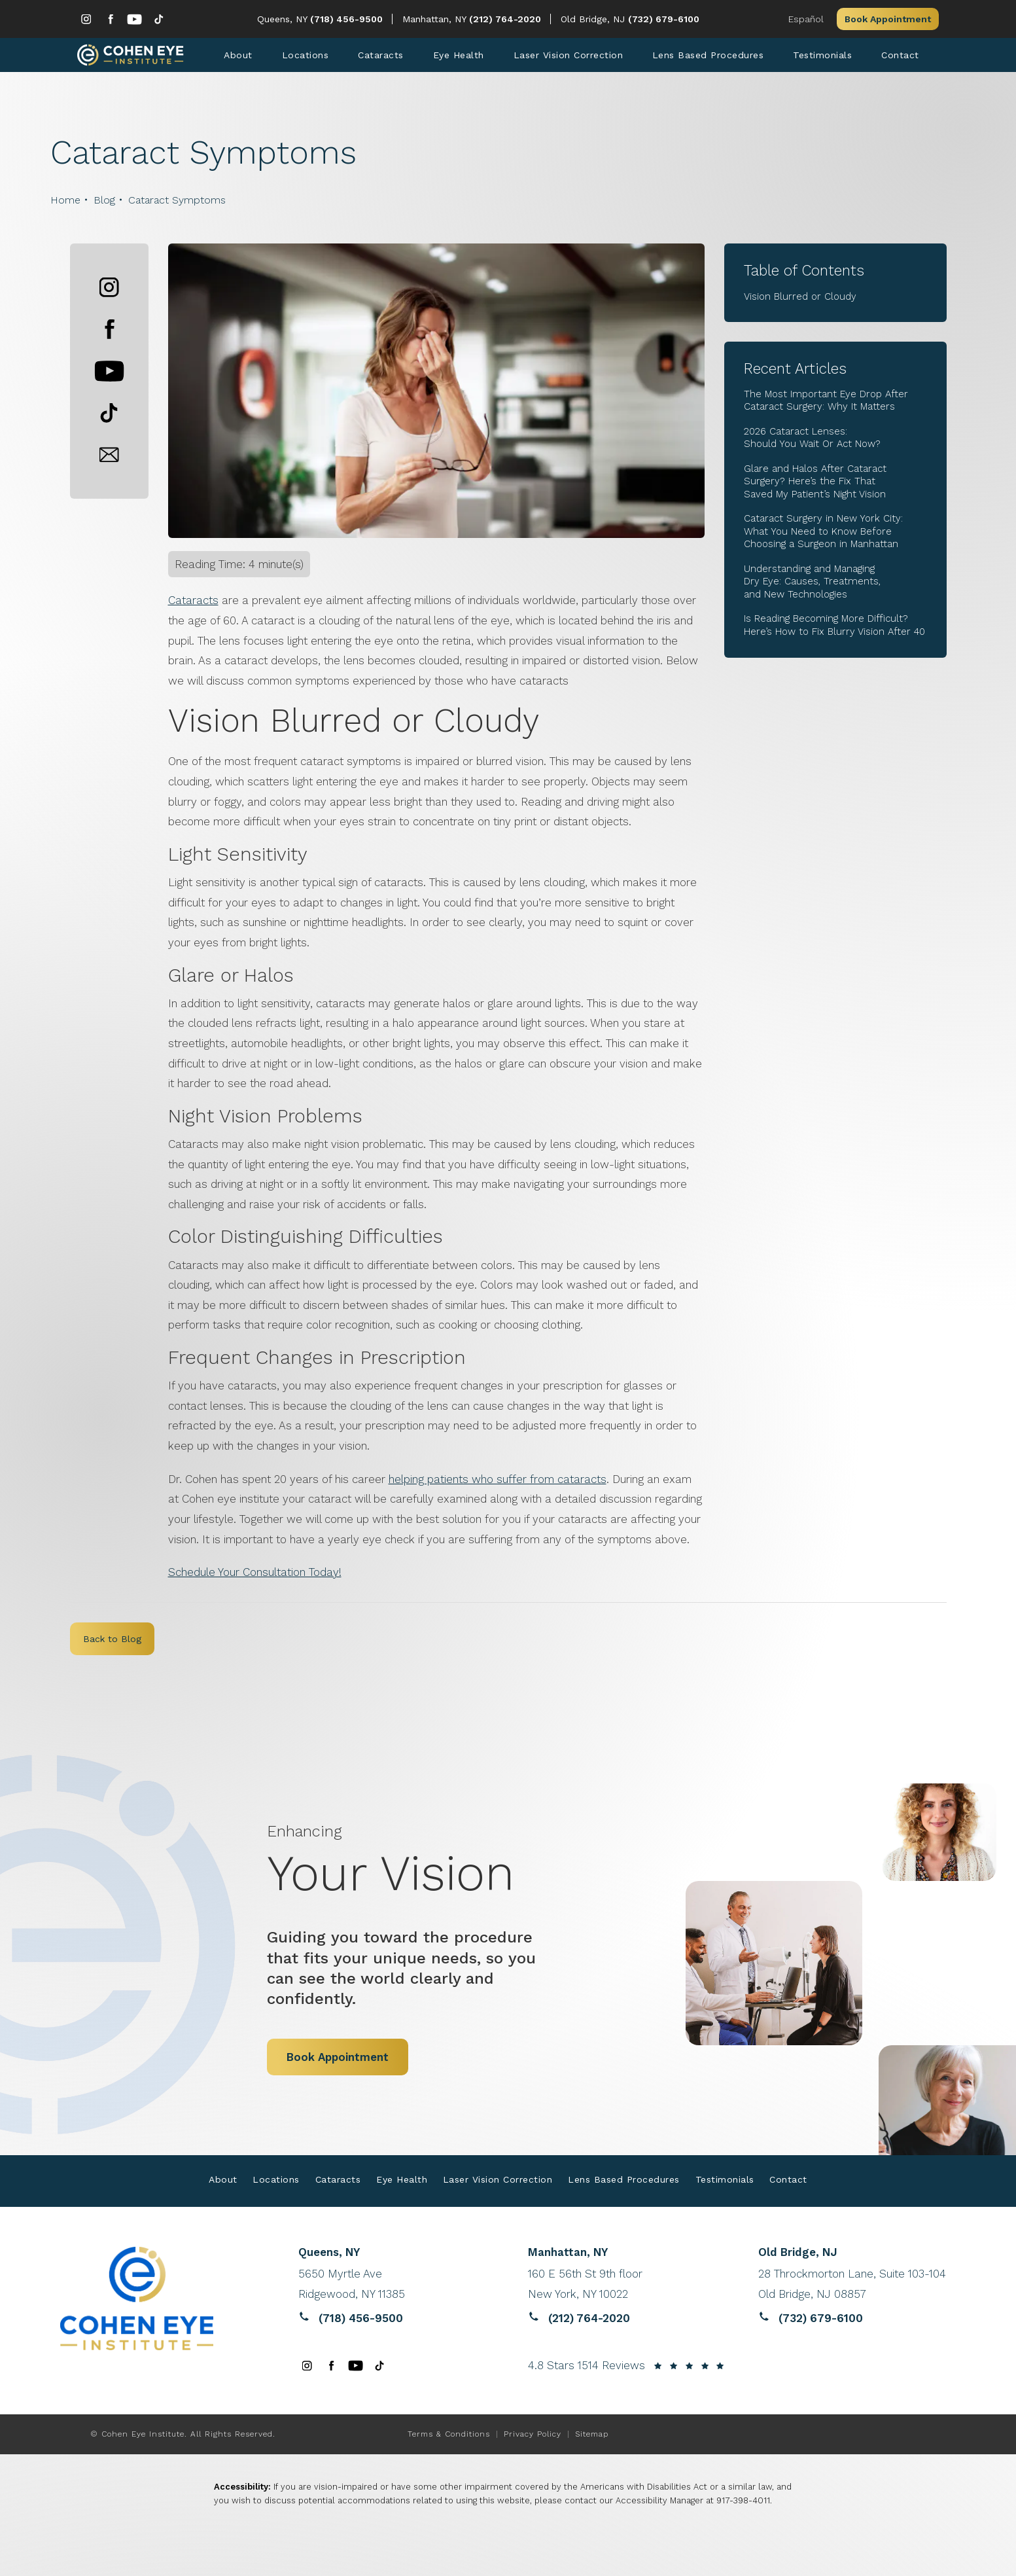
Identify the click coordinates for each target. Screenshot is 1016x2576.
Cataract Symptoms (177, 203)
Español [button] (806, 19)
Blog (104, 203)
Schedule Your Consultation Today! (255, 1576)
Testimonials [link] (822, 57)
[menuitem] (86, 19)
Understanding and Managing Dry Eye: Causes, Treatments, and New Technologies (812, 585)
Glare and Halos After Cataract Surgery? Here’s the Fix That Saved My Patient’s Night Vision (815, 485)
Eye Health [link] (458, 57)
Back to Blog (112, 1642)
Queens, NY (283, 19)
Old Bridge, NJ (594, 19)
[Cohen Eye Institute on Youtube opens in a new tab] (134, 19)
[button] (109, 291)
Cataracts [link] (381, 57)
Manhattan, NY (435, 19)
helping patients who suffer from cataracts (497, 1482)
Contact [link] (900, 57)
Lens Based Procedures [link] (708, 57)
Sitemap (591, 2437)
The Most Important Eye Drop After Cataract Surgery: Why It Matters (826, 404)
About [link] (238, 57)
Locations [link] (305, 57)
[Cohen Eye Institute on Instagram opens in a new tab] (86, 19)
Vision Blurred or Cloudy (800, 300)
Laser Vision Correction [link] (568, 57)
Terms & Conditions (449, 2437)
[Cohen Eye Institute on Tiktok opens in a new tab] (158, 19)
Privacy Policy (532, 2437)
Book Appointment (888, 19)
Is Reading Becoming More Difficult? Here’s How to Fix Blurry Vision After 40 (834, 629)
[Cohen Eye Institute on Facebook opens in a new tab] (110, 19)
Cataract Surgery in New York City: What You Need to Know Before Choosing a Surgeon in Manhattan (823, 535)
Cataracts (193, 604)
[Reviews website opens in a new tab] (397, 2288)
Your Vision (414, 1865)
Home (65, 203)
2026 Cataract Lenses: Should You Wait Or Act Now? (812, 441)
